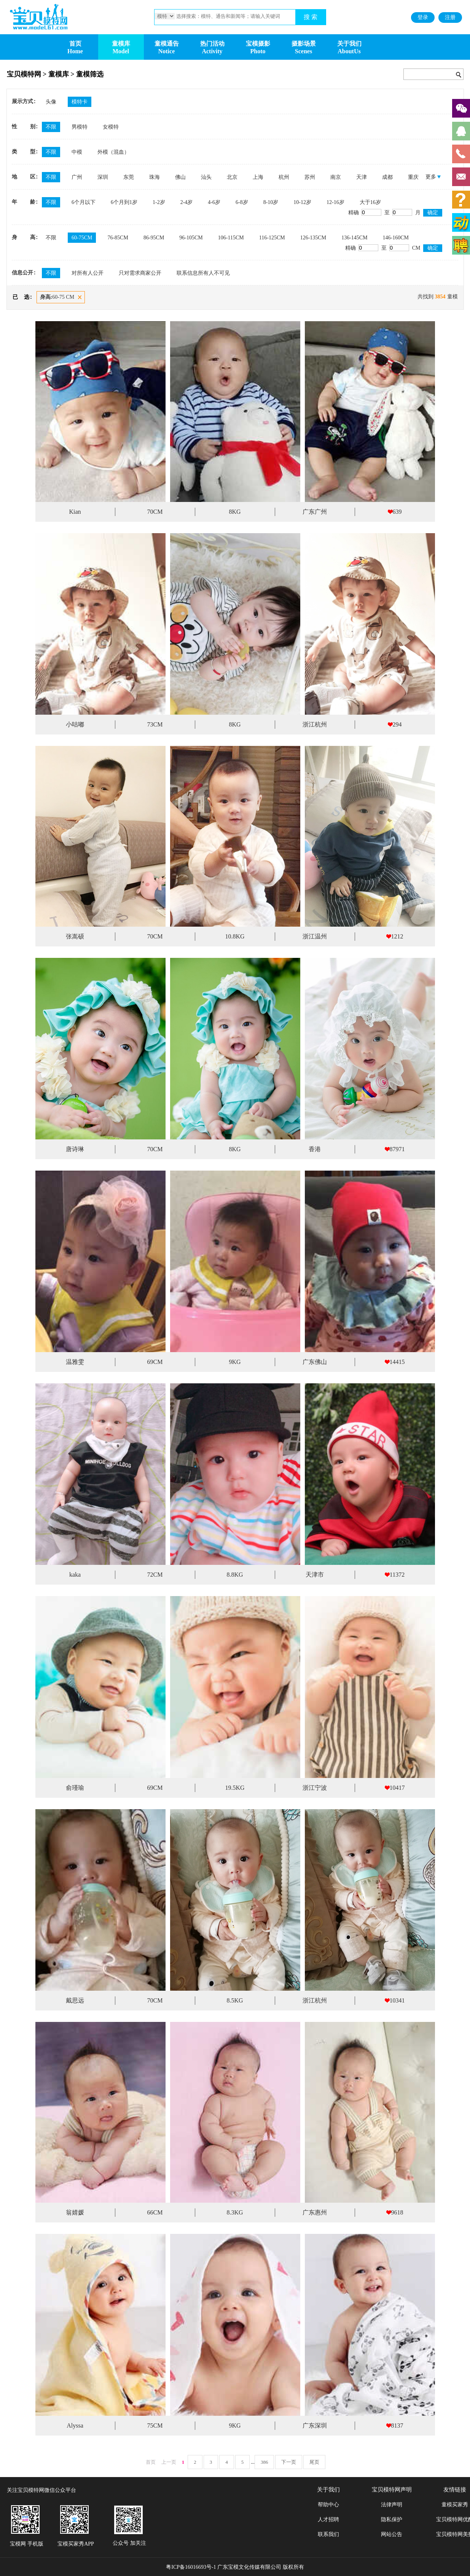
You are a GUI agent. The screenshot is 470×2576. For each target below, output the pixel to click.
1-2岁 (159, 202)
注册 (450, 17)
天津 (361, 177)
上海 (258, 177)
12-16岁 (335, 202)
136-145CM (354, 238)
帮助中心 (328, 2504)
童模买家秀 (454, 2504)
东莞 (128, 177)
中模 (77, 152)
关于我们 (349, 43)
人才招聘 (328, 2519)
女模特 (111, 127)
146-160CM (396, 238)
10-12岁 (302, 202)
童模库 (121, 43)
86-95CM (153, 238)
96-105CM (190, 238)
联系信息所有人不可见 (203, 273)
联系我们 (328, 2534)
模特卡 (80, 102)
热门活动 (212, 43)
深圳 (102, 177)
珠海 (154, 177)
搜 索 (310, 17)
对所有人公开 (88, 273)
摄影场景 (304, 43)
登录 (422, 17)
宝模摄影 (258, 43)
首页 (75, 43)
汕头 (206, 177)
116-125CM (272, 238)
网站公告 (391, 2534)
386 (264, 2462)
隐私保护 (391, 2519)
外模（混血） (113, 152)
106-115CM (231, 238)
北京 (232, 177)
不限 (51, 127)
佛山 (180, 177)
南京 (335, 177)
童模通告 (167, 43)
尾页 (314, 2462)
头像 (51, 102)
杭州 (284, 177)
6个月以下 (84, 202)
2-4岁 (186, 202)
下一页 (288, 2462)
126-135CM (313, 238)
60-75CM (82, 238)
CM (405, 248)
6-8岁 (242, 202)
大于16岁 (370, 202)
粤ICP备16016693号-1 (191, 2567)
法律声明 (391, 2504)
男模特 (80, 127)
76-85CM (117, 238)
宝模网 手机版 (26, 2544)
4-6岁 (214, 202)
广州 (77, 177)
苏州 (309, 177)
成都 (387, 177)
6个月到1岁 (124, 202)
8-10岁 (271, 202)
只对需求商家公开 (140, 273)
